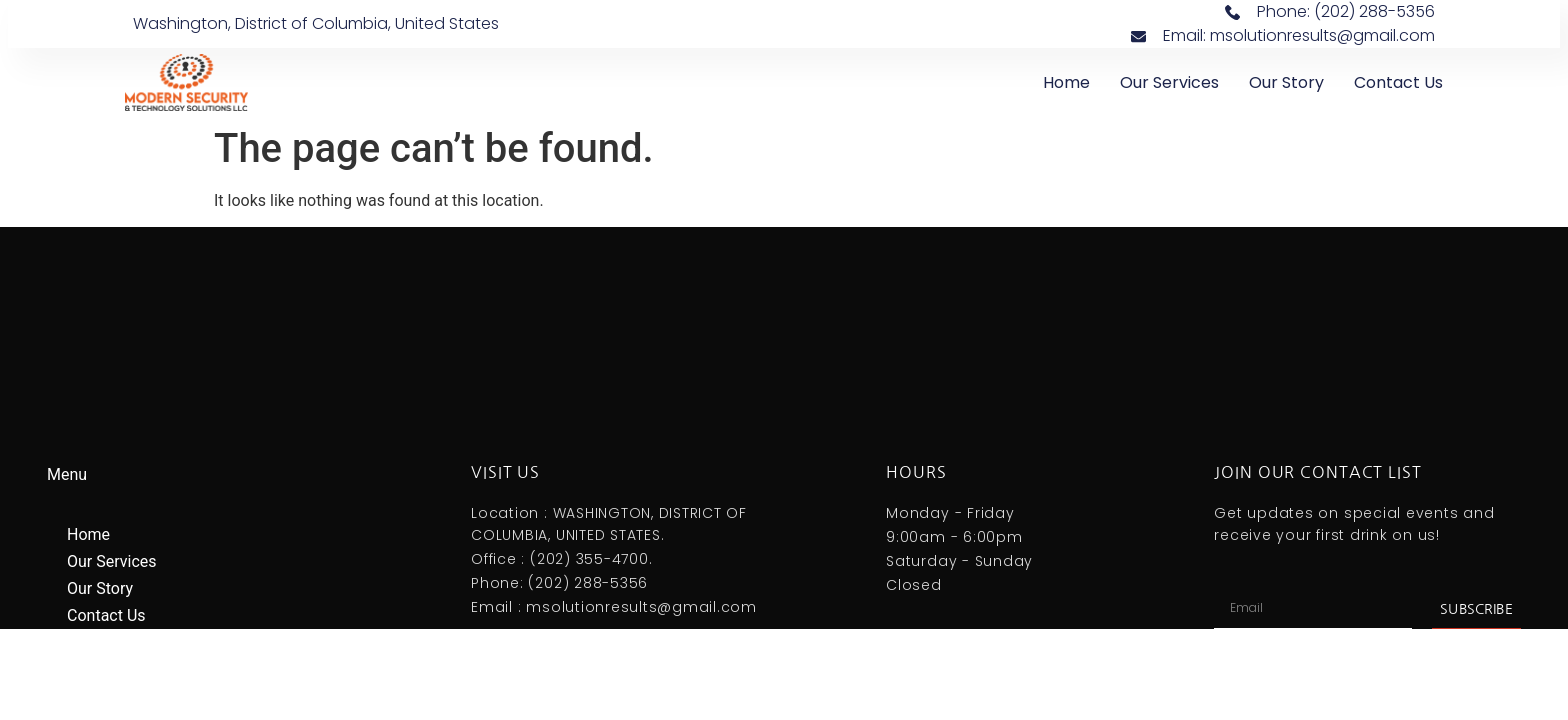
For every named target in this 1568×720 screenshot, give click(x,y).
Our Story (1286, 82)
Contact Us (1398, 82)
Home (1066, 82)
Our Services (1169, 82)
